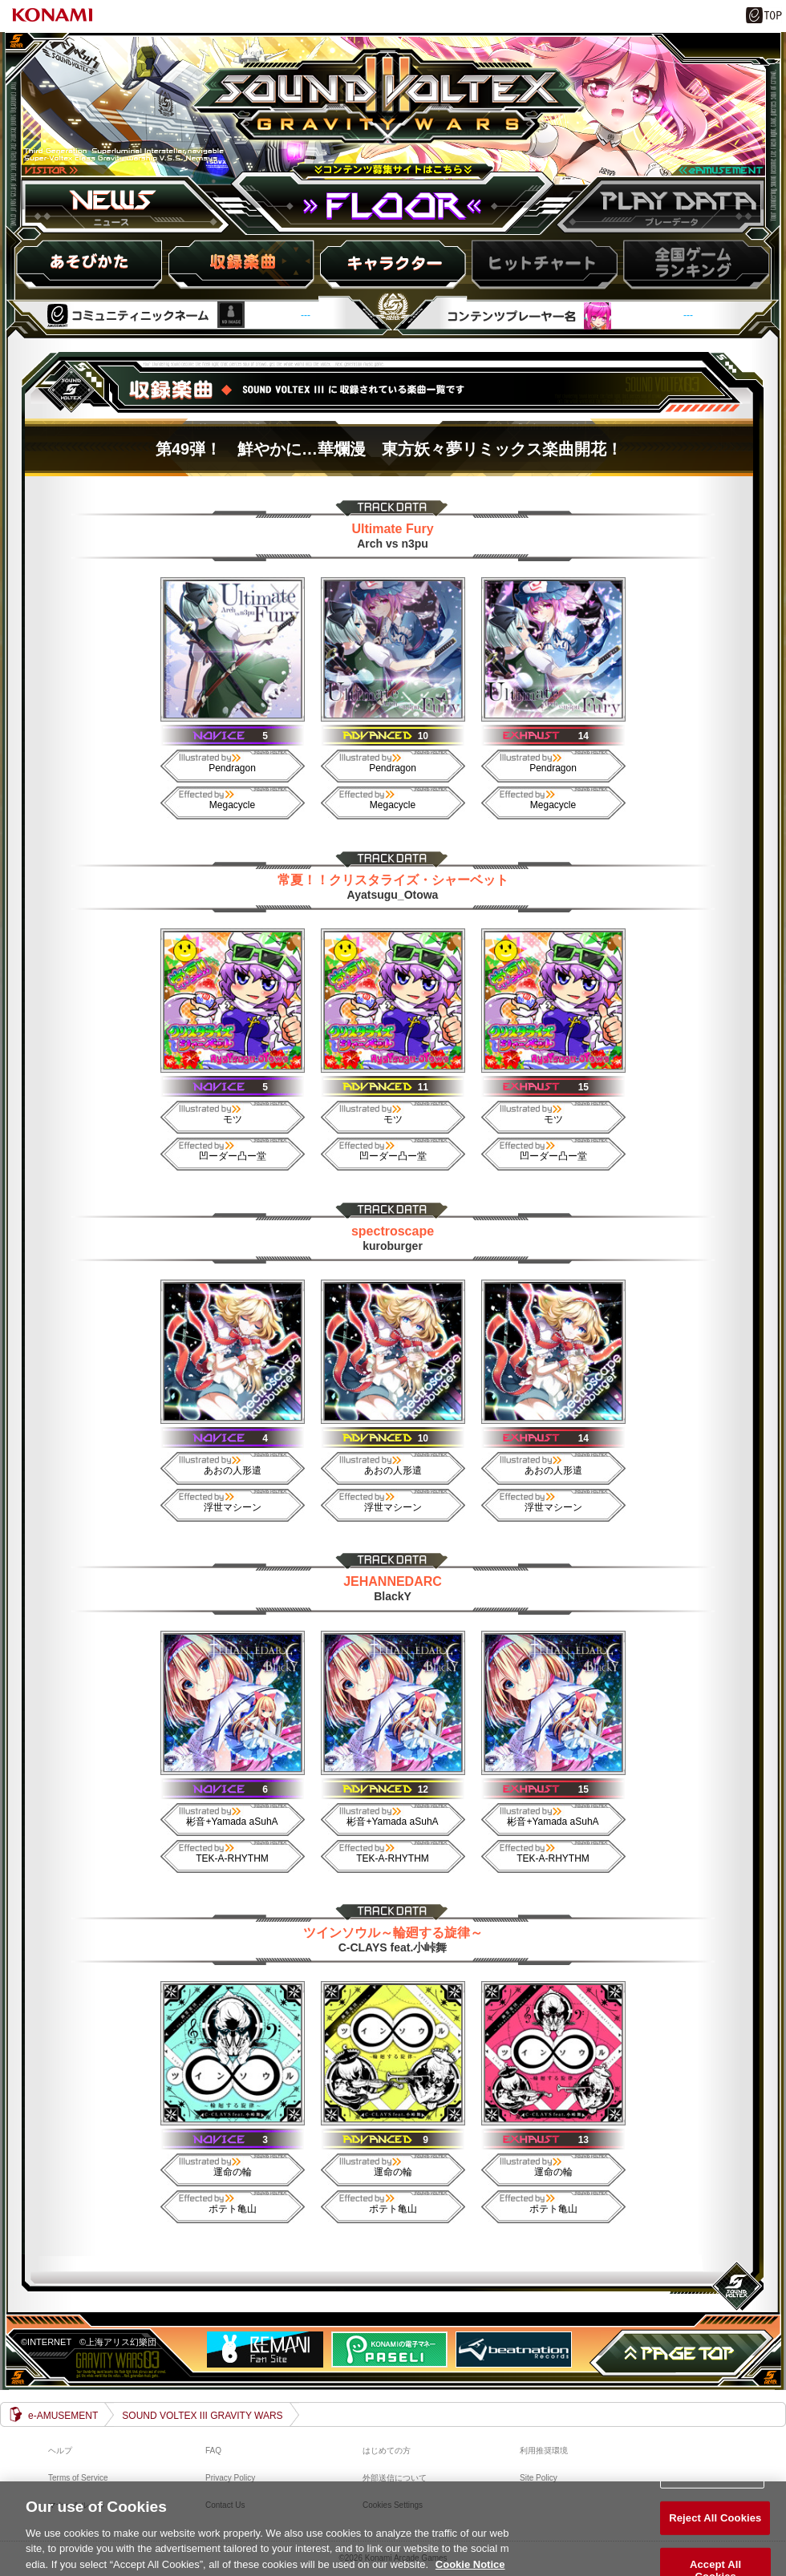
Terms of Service (77, 2477)
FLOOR (393, 206)
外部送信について (395, 2477)
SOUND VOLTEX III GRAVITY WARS (392, 114)
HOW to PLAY (90, 264)
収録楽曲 (241, 264)
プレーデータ (658, 206)
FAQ (213, 2450)
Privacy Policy (230, 2477)
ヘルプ (60, 2450)
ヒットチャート (543, 264)
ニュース (128, 206)
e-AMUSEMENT (63, 2415)
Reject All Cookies (715, 2528)
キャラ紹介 (392, 264)
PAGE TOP (682, 2353)
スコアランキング (693, 264)
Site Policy (538, 2477)
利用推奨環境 (544, 2450)
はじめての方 (387, 2450)
